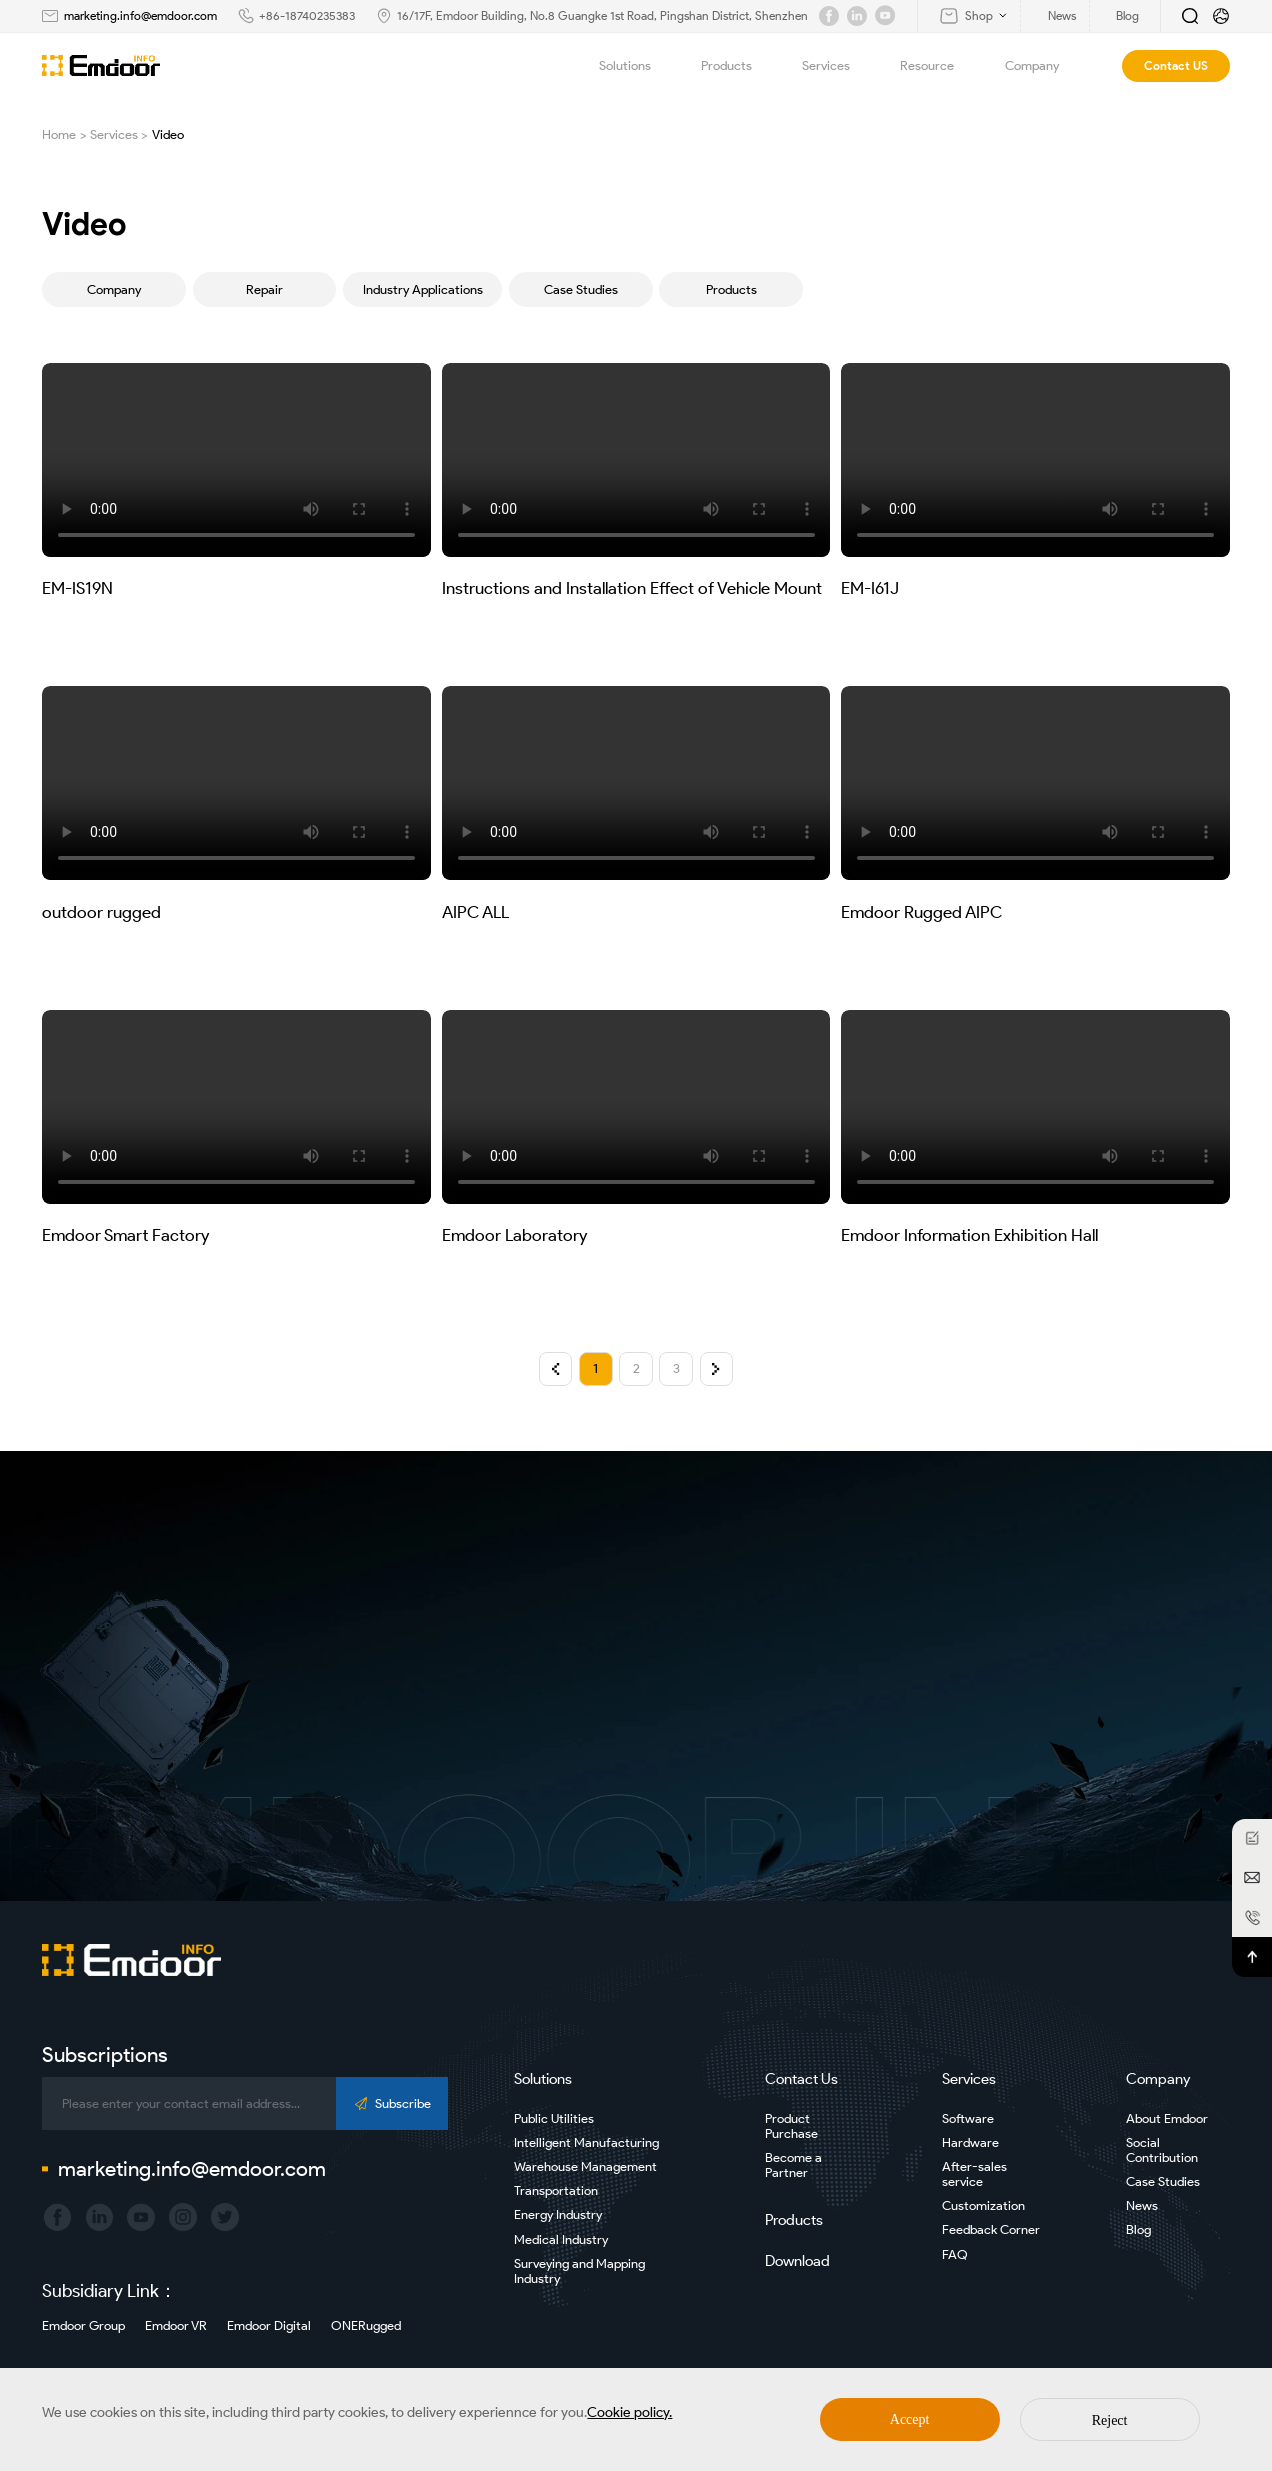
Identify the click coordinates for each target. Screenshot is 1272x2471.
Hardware (970, 2142)
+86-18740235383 (307, 15)
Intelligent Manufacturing (586, 2142)
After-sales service (974, 2174)
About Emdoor (1167, 2118)
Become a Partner (793, 2165)
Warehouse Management (585, 2166)
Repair (264, 289)
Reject (1110, 2420)
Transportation (556, 2190)
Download (797, 2261)
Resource (938, 66)
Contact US (1176, 65)
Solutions (636, 66)
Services (837, 66)
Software (968, 2118)
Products (738, 66)
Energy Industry (558, 2214)
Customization (983, 2205)
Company (1043, 66)
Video (168, 134)
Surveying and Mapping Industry (579, 2271)
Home (59, 134)
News (1142, 2205)
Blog (1138, 2229)
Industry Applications (423, 289)
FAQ (955, 2254)
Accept (910, 2419)
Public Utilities (554, 2118)
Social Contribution (1162, 2150)
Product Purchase (791, 2126)
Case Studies (581, 289)
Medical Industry (561, 2239)
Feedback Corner (991, 2229)
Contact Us (801, 2079)
